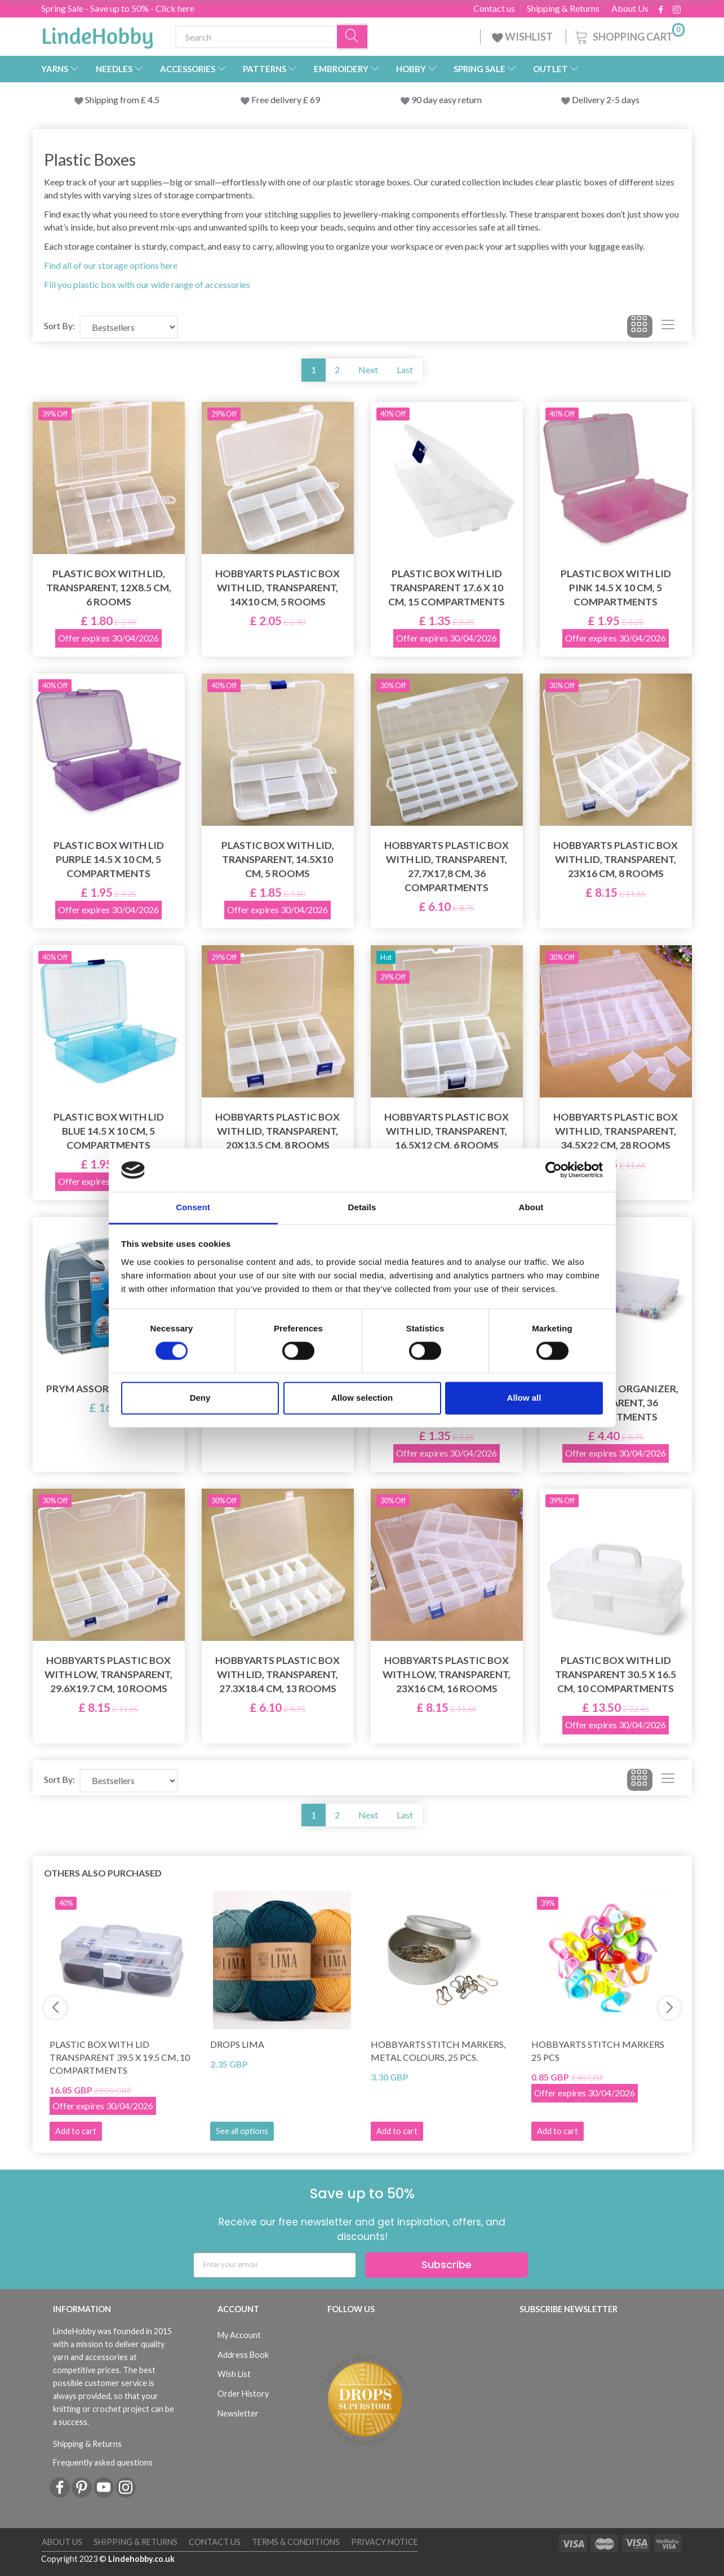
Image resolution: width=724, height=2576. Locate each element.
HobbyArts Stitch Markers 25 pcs (597, 2050)
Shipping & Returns (563, 8)
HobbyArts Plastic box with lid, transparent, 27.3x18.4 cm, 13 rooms (277, 1674)
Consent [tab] (193, 1207)
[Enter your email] (274, 2265)
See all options (242, 2131)
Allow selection (362, 1397)
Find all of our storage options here (110, 265)
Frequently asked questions (103, 2462)
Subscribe (446, 2265)
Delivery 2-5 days (605, 99)
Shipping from (113, 99)
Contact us (494, 8)
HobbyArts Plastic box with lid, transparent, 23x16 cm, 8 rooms (615, 859)
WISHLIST (523, 36)
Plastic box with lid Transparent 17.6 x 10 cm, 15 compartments (446, 588)
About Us (630, 8)
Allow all (524, 1397)
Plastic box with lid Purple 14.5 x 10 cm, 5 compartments (109, 859)
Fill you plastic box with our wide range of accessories (147, 284)
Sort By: (59, 325)
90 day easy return (446, 99)
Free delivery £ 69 (285, 99)
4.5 (152, 99)
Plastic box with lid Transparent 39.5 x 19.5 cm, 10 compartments (120, 2057)
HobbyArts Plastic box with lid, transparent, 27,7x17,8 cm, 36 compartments (446, 866)
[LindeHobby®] (97, 34)
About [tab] (531, 1207)
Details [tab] (362, 1207)
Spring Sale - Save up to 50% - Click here (117, 8)
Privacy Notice (384, 2542)
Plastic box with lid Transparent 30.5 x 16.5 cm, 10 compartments (615, 1674)
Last (405, 369)
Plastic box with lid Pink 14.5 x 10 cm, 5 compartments (616, 588)
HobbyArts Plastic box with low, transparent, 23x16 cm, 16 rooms (446, 1674)
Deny (200, 1397)
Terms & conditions (296, 2542)
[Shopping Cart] (628, 35)
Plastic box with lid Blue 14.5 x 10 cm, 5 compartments (109, 1131)
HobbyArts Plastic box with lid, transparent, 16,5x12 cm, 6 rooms (446, 1131)
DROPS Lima (237, 2044)
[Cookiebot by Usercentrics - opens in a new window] (553, 1170)
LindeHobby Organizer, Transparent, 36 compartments (615, 1403)
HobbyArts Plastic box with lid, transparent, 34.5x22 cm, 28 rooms (615, 1131)
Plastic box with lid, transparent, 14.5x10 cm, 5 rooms (277, 859)
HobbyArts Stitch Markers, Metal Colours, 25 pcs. (438, 2050)
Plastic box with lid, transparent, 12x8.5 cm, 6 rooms (108, 588)
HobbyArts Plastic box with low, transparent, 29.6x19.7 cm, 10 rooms (108, 1674)
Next (368, 369)
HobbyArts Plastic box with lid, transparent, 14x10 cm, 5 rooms (277, 588)
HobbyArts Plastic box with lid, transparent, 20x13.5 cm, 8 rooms (277, 1131)
